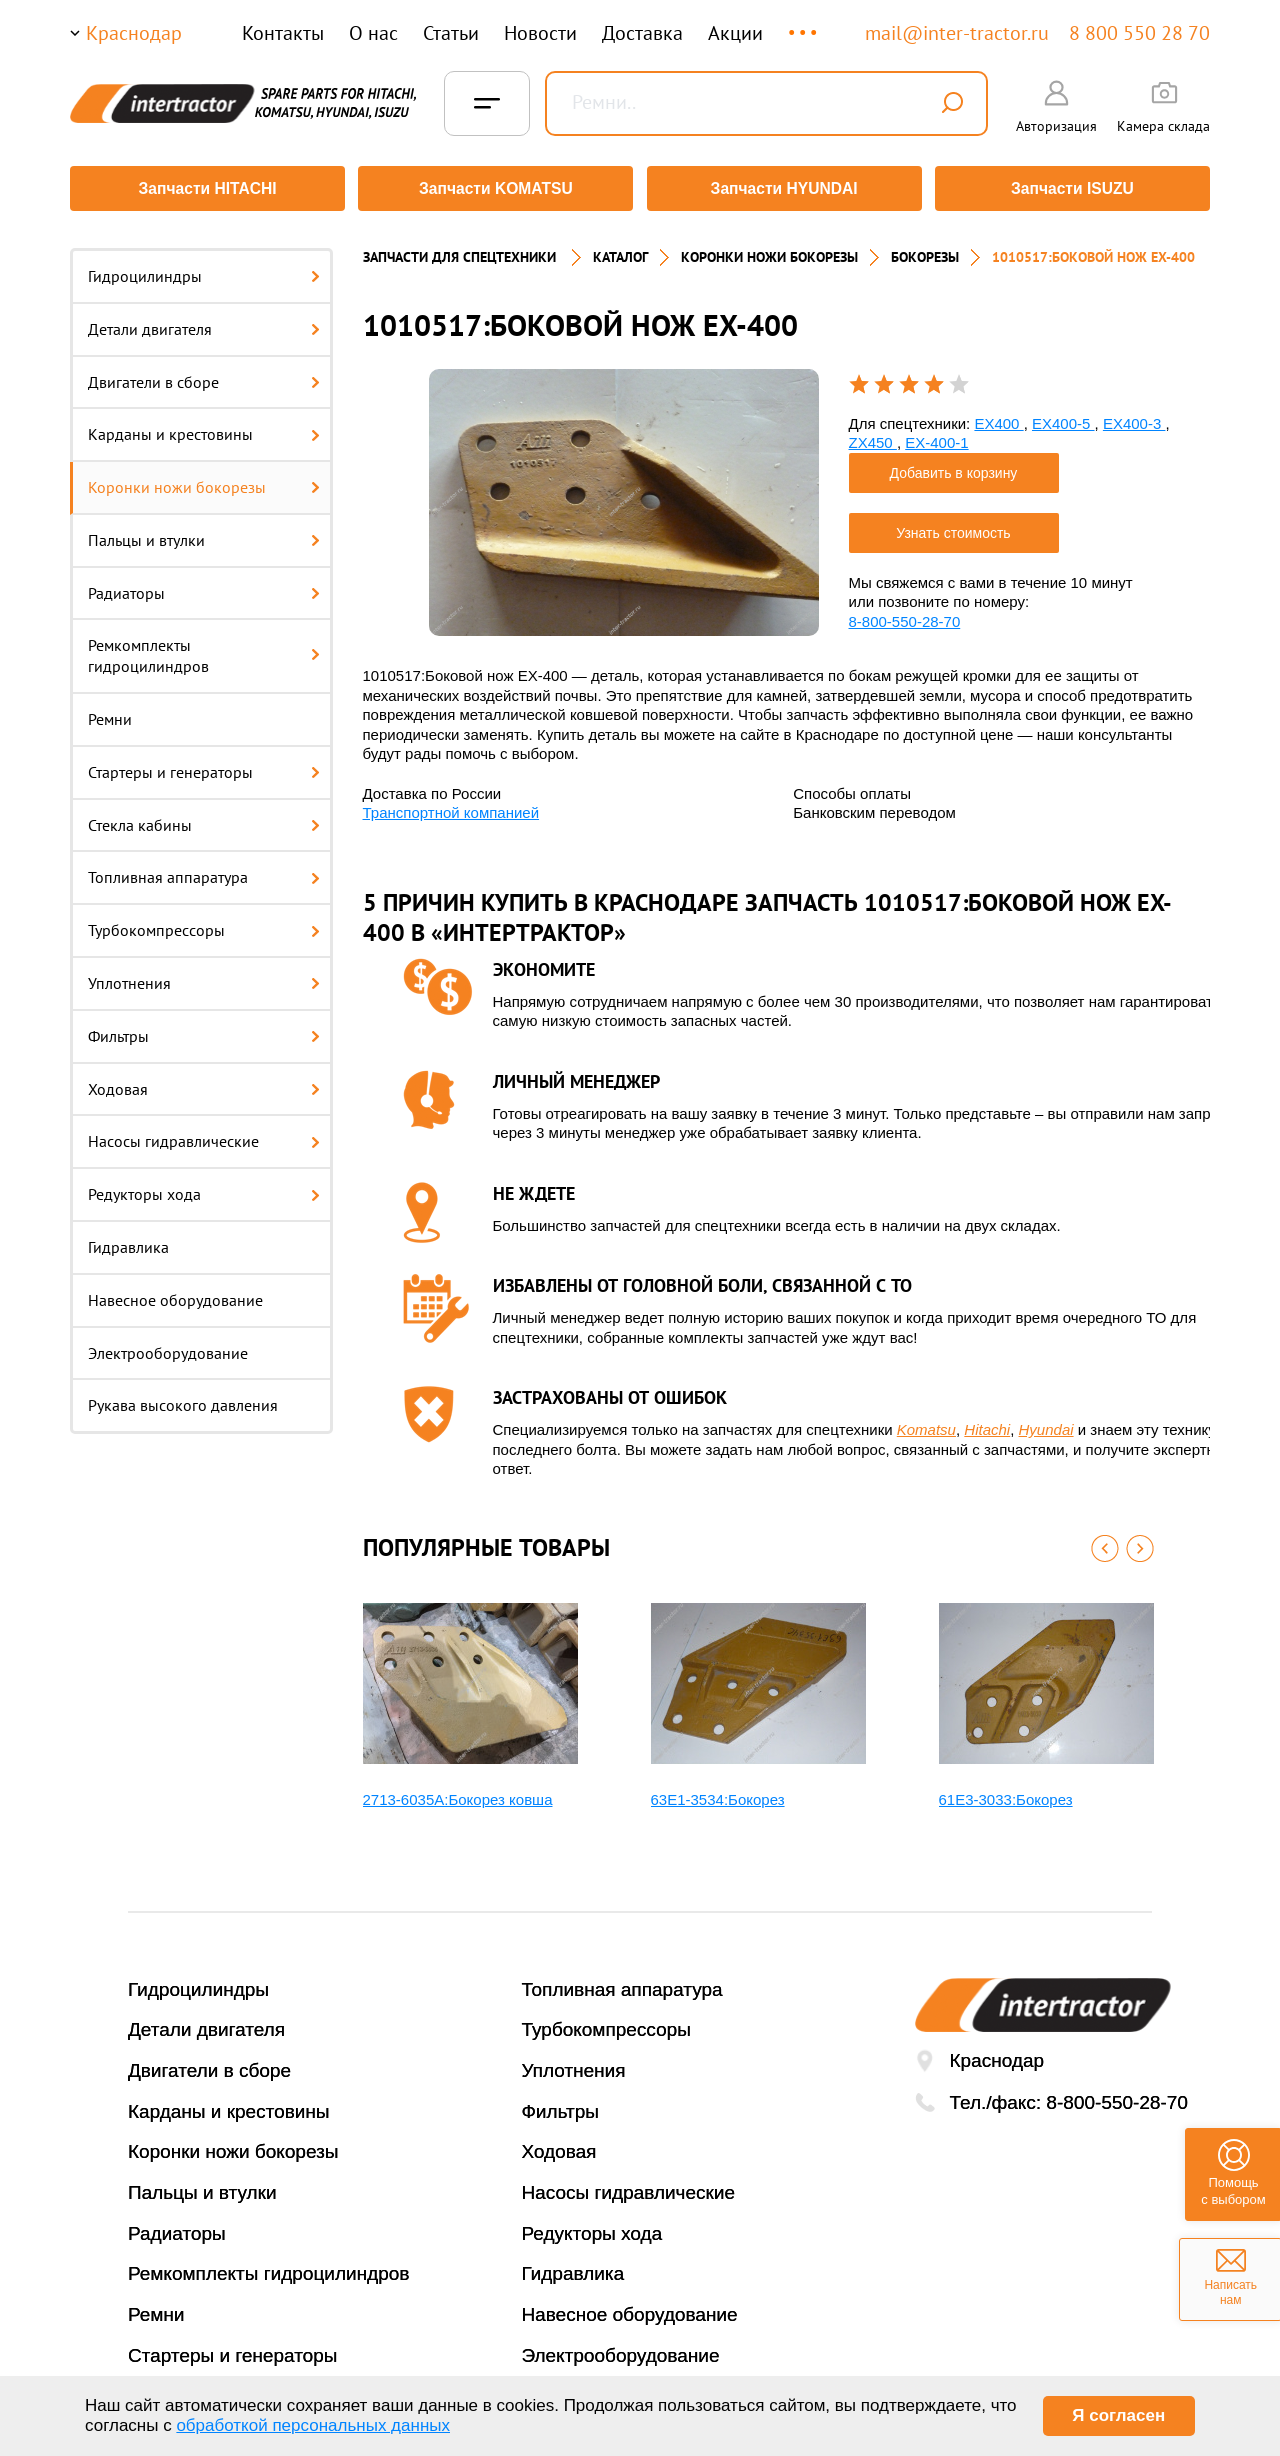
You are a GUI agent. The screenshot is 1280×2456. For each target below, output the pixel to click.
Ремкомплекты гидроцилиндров (204, 649)
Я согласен (1118, 2415)
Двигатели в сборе (204, 375)
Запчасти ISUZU (1075, 188)
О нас (373, 33)
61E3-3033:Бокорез (1006, 1792)
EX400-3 (1134, 416)
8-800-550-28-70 (905, 614)
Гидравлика (128, 1240)
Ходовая (204, 1082)
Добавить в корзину (954, 466)
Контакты (283, 33)
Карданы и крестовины (204, 427)
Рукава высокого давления (183, 1399)
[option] (624, 495)
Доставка (642, 33)
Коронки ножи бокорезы (204, 480)
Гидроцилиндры (204, 269)
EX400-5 (1063, 416)
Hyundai (1046, 1422)
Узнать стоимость (953, 526)
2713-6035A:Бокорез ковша (458, 1792)
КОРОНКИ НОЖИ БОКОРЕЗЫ (769, 250)
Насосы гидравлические (204, 1135)
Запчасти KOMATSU (494, 188)
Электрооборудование (168, 1346)
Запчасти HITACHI (205, 188)
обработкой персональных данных (313, 2425)
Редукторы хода (204, 1187)
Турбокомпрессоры (204, 923)
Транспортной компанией (451, 805)
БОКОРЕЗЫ (925, 250)
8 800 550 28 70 (1139, 33)
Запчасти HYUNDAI (785, 188)
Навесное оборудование (175, 1293)
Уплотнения (204, 976)
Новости (540, 33)
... (804, 23)
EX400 (998, 416)
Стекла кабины (204, 818)
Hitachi (987, 1422)
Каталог (620, 250)
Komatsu (926, 1422)
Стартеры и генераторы (204, 765)
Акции (735, 33)
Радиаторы (204, 586)
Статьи (451, 33)
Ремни (110, 712)
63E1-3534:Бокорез (718, 1792)
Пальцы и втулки (204, 533)
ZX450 (873, 435)
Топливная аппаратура (204, 871)
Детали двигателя (204, 322)
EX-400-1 (936, 435)
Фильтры (204, 1029)
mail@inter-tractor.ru (957, 33)
